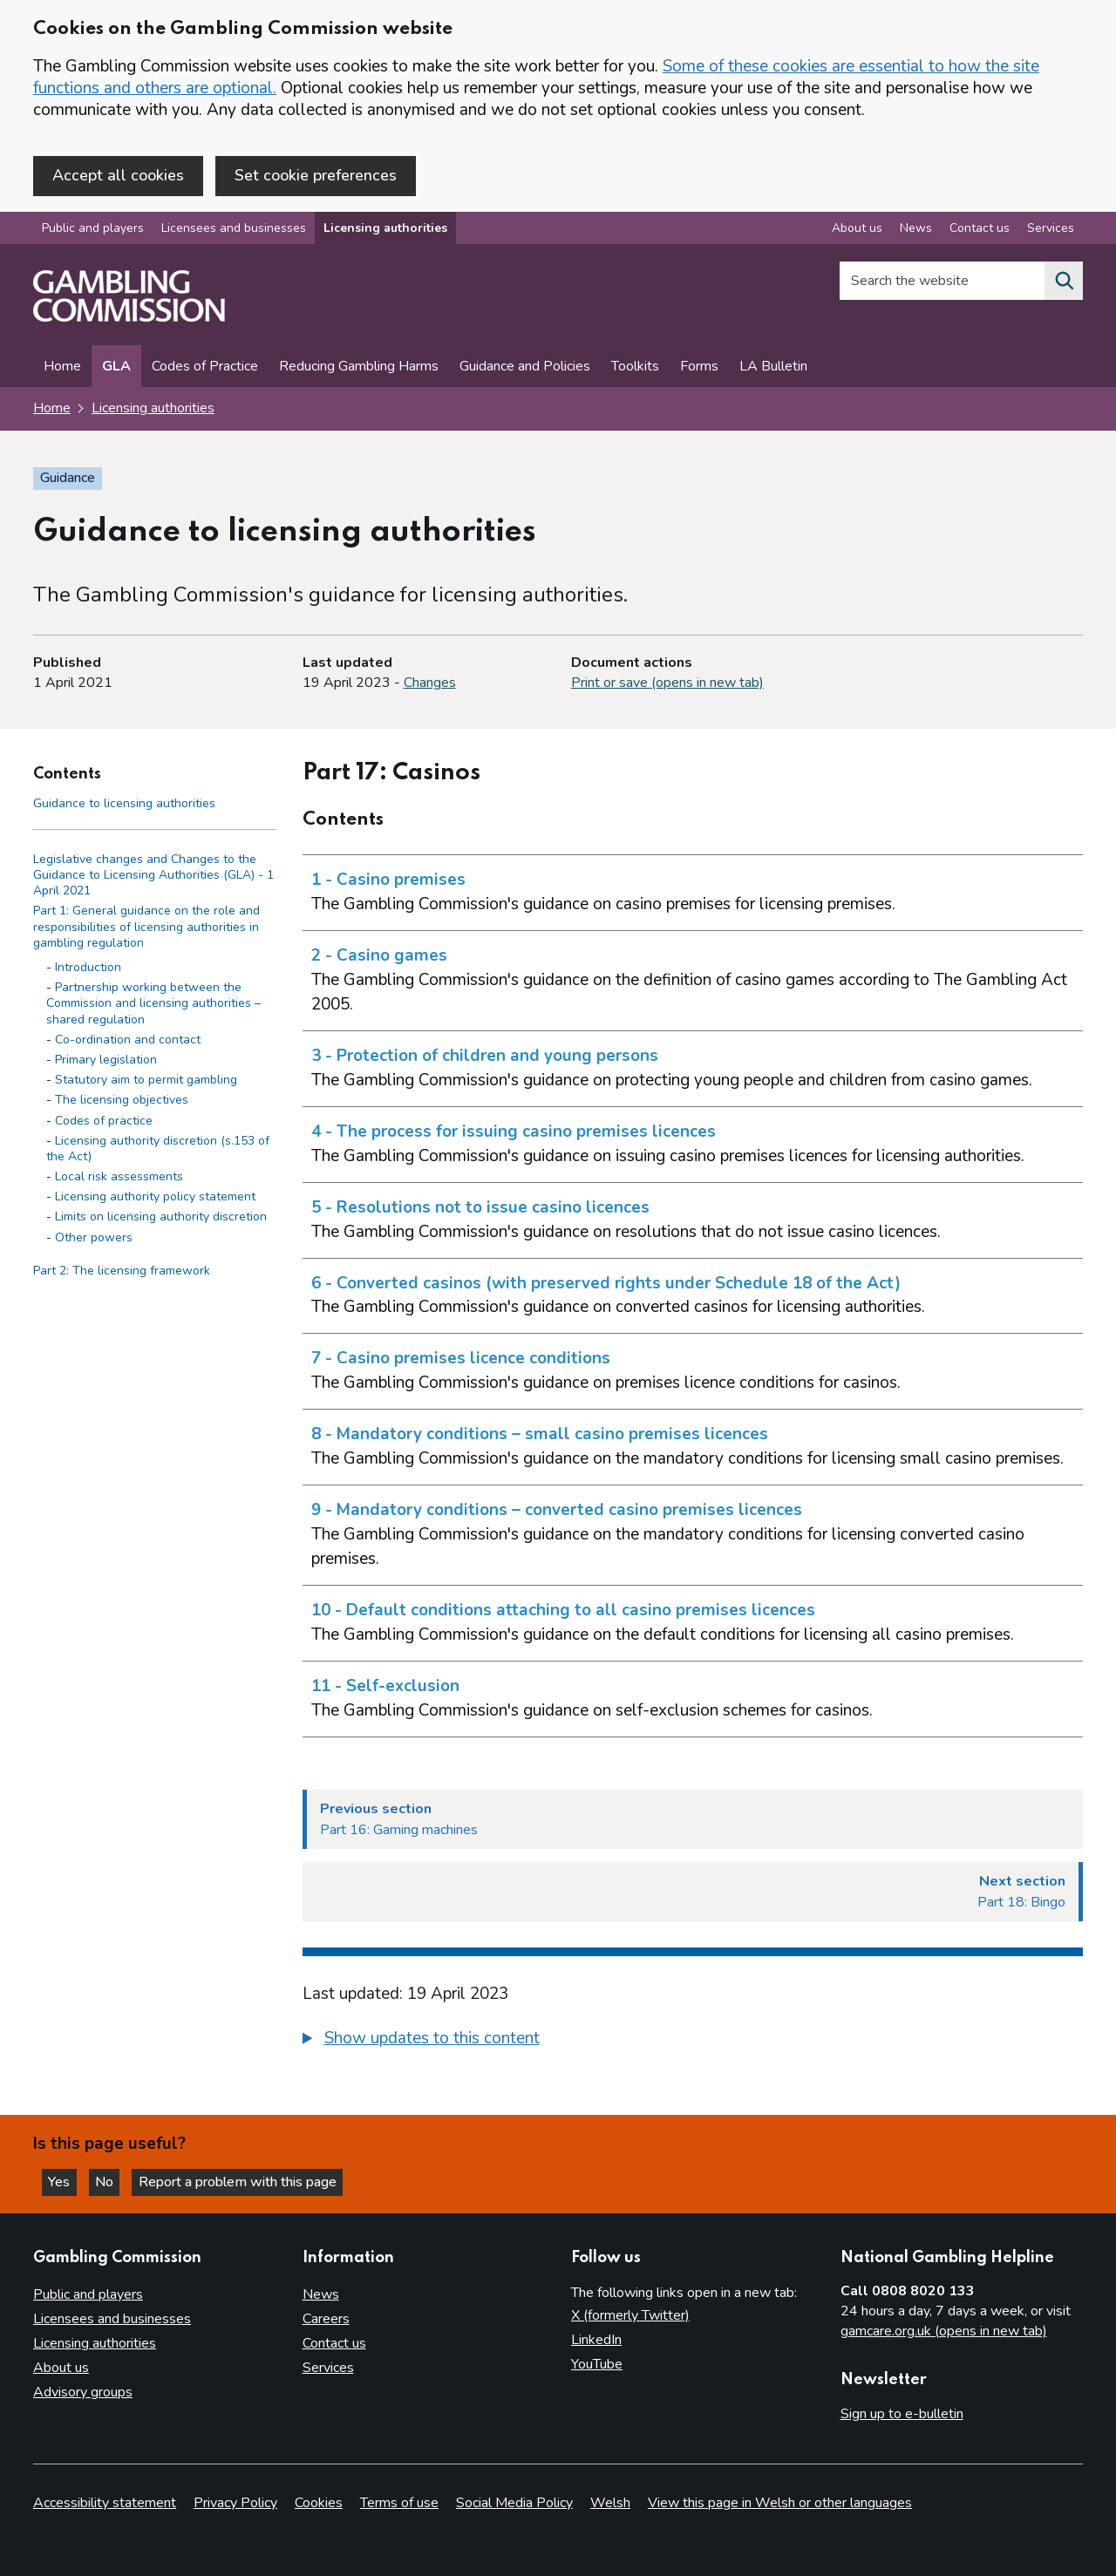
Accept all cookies (118, 175)
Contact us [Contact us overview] (979, 229)
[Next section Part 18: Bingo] (693, 1893)
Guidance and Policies (524, 367)
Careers (326, 2319)
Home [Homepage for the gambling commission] (52, 409)
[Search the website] (1064, 282)
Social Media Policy (514, 2502)
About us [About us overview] (857, 229)
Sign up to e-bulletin (901, 2414)
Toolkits (635, 367)
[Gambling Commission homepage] (129, 319)
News (321, 2295)
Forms (699, 367)
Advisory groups (83, 2393)
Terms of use (399, 2502)
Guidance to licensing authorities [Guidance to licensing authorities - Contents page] (124, 804)
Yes (64, 2181)
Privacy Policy (235, 2502)
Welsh (610, 2502)
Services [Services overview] (1050, 229)
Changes (430, 684)
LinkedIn (596, 2340)
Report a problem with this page (245, 2181)
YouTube (597, 2365)
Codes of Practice (205, 367)
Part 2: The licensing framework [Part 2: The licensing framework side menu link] (121, 1272)
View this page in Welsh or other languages (780, 2502)
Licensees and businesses (233, 229)
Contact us (334, 2344)
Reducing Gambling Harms (359, 367)
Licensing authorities (385, 229)
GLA (116, 367)
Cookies (319, 2502)
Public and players (93, 229)
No (112, 2181)
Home (62, 367)
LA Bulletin (773, 367)
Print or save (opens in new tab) (667, 684)
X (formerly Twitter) (630, 2316)
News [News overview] (916, 229)
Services (328, 2368)
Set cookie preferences (316, 175)
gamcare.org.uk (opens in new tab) (943, 2332)
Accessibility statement (104, 2502)
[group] (693, 2042)
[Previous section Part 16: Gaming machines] (693, 1821)
